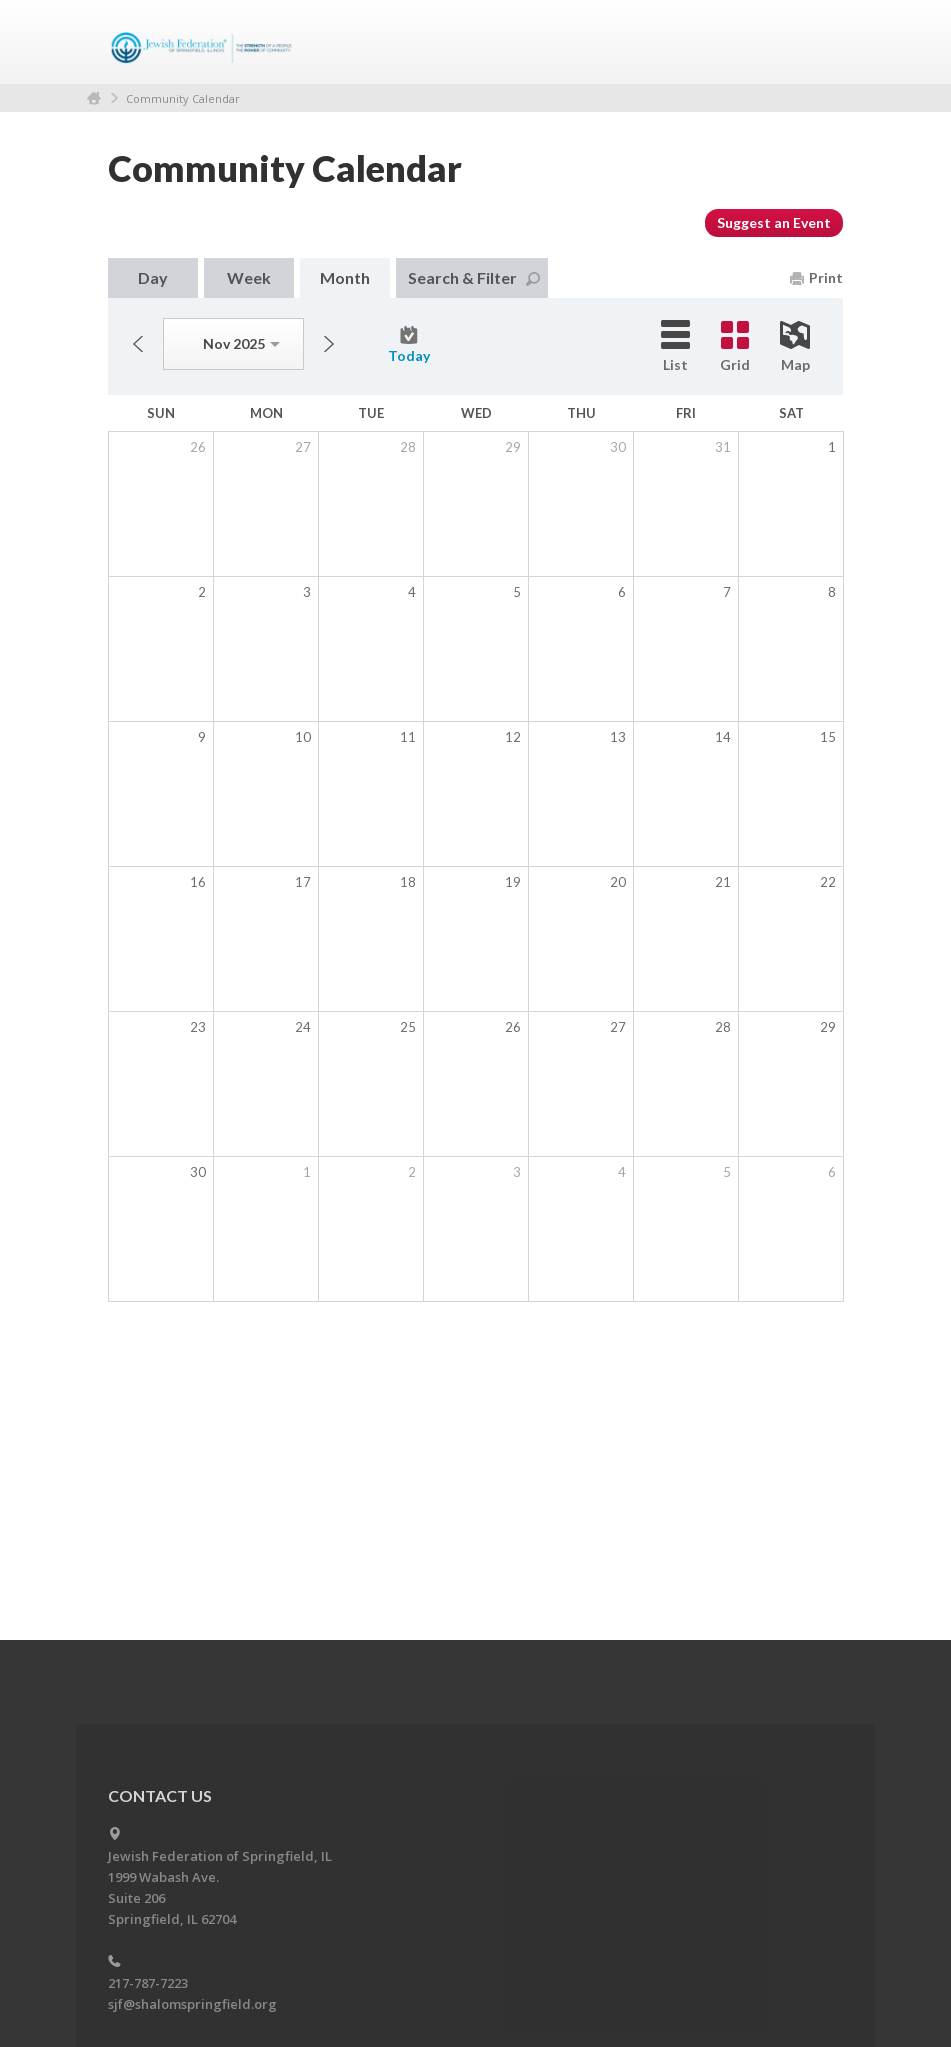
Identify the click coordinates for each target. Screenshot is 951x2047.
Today (409, 345)
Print (816, 277)
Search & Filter (474, 277)
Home (94, 98)
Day (153, 277)
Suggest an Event (774, 222)
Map (795, 347)
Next (329, 344)
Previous (138, 344)
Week (249, 277)
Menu (820, 42)
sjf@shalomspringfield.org (192, 2004)
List (675, 346)
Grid (735, 347)
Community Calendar (183, 98)
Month (345, 277)
